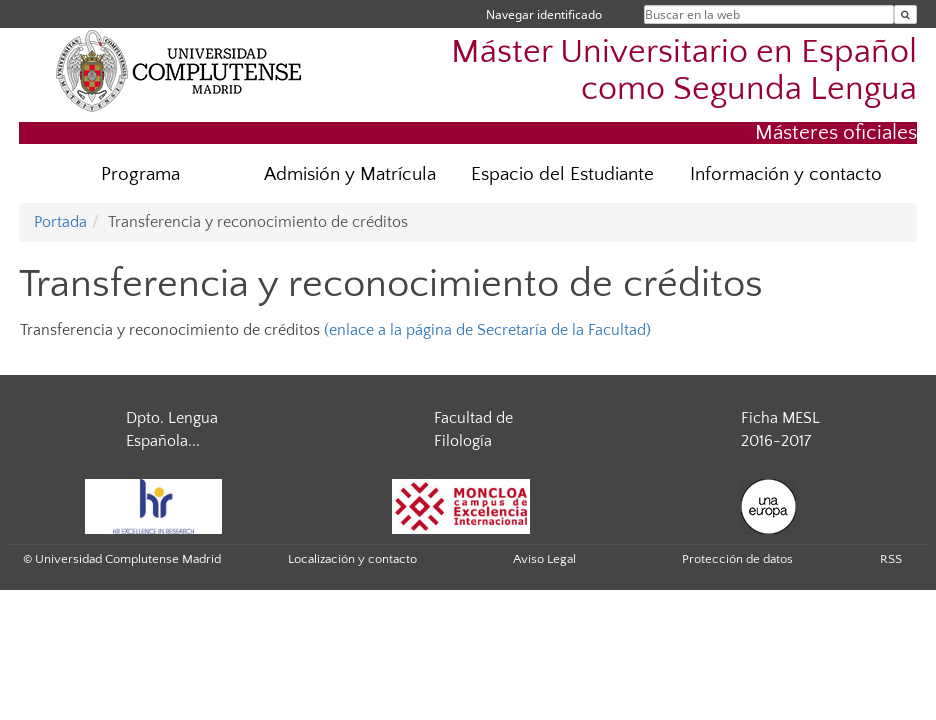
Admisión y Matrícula (350, 174)
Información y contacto (786, 174)
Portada (60, 222)
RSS (891, 559)
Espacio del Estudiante (562, 174)
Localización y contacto (352, 559)
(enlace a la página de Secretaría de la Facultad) (487, 330)
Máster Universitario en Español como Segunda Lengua (684, 71)
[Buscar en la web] (905, 14)
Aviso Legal (544, 559)
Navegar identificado (544, 14)
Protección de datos (737, 559)
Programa (140, 174)
